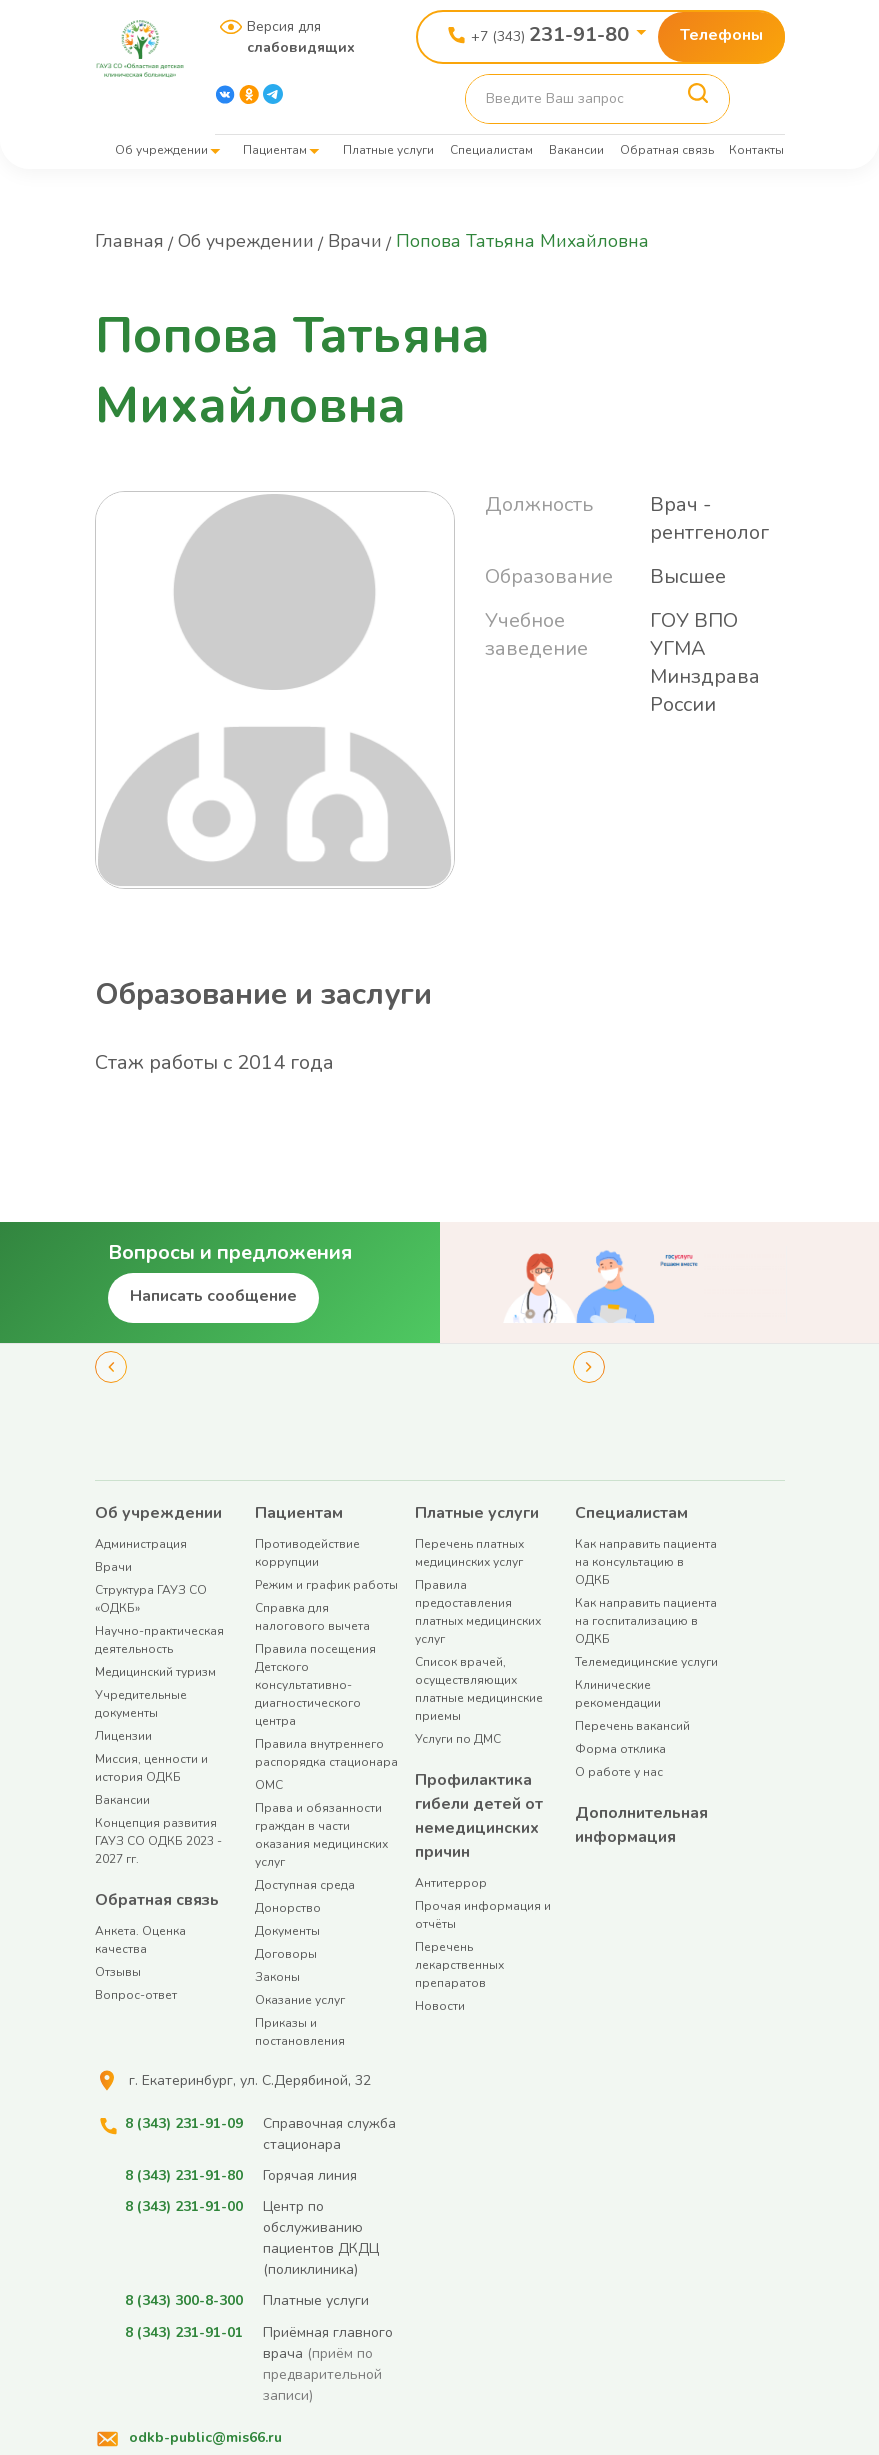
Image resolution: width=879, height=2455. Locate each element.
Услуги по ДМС (458, 1739)
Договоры (286, 1954)
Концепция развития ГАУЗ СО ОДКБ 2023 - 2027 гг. (158, 1841)
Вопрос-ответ (136, 1995)
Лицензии (123, 1736)
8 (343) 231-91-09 (184, 2123)
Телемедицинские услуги (646, 1662)
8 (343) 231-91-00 (184, 2206)
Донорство (288, 1908)
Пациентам (275, 150)
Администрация (141, 1544)
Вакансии (576, 150)
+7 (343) (550, 34)
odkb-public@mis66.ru (205, 2436)
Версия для (293, 37)
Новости (440, 2006)
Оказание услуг (300, 2000)
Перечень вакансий (632, 1726)
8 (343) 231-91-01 (184, 2331)
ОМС (269, 1785)
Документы (287, 1931)
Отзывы (118, 1972)
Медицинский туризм (155, 1672)
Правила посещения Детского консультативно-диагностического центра (315, 1685)
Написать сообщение (213, 1296)
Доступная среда (305, 1885)
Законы (277, 1977)
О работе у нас (619, 1772)
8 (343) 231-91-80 (184, 2175)
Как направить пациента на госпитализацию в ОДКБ (646, 1621)
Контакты (756, 150)
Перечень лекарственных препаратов (459, 1965)
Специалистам (491, 150)
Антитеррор (451, 1883)
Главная (129, 241)
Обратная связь (667, 150)
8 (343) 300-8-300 (184, 2300)
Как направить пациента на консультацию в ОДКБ (646, 1562)
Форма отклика (620, 1749)
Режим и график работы (326, 1585)
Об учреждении (161, 150)
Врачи (355, 241)
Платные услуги (388, 150)
